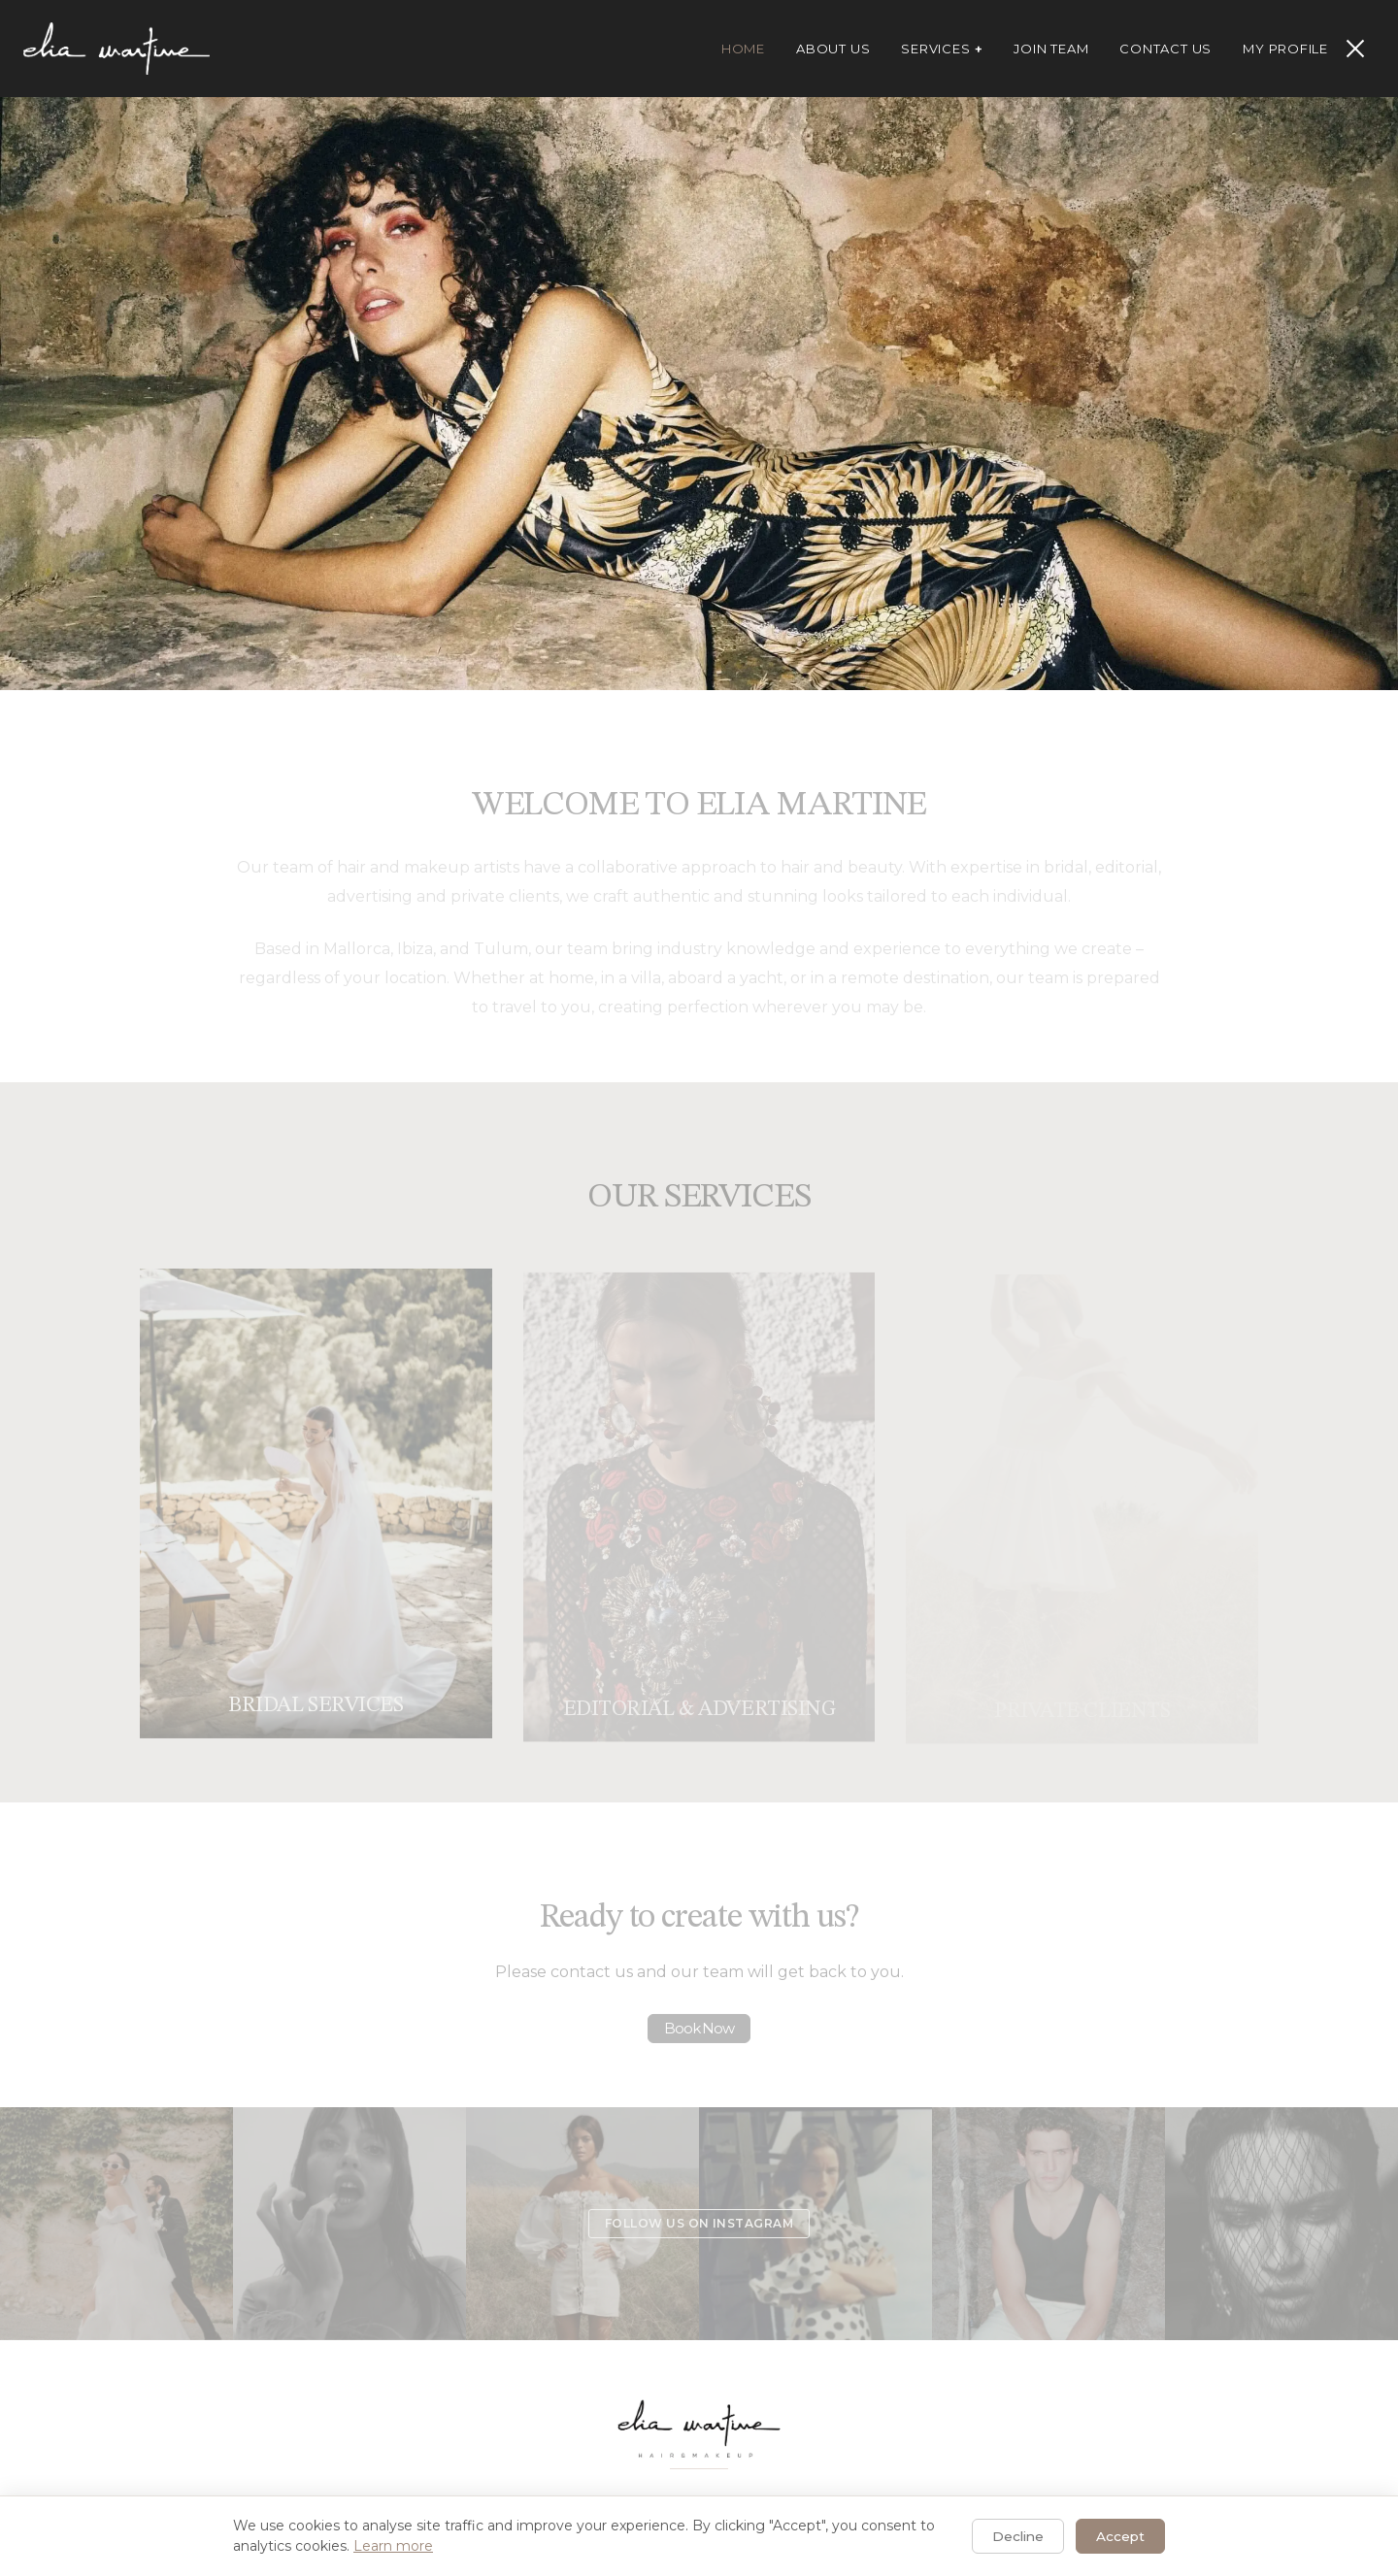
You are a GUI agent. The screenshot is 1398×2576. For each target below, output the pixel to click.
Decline (1018, 2536)
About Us (833, 48)
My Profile (1285, 48)
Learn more (393, 2546)
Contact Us (1165, 48)
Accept (1120, 2536)
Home (743, 48)
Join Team (1051, 48)
